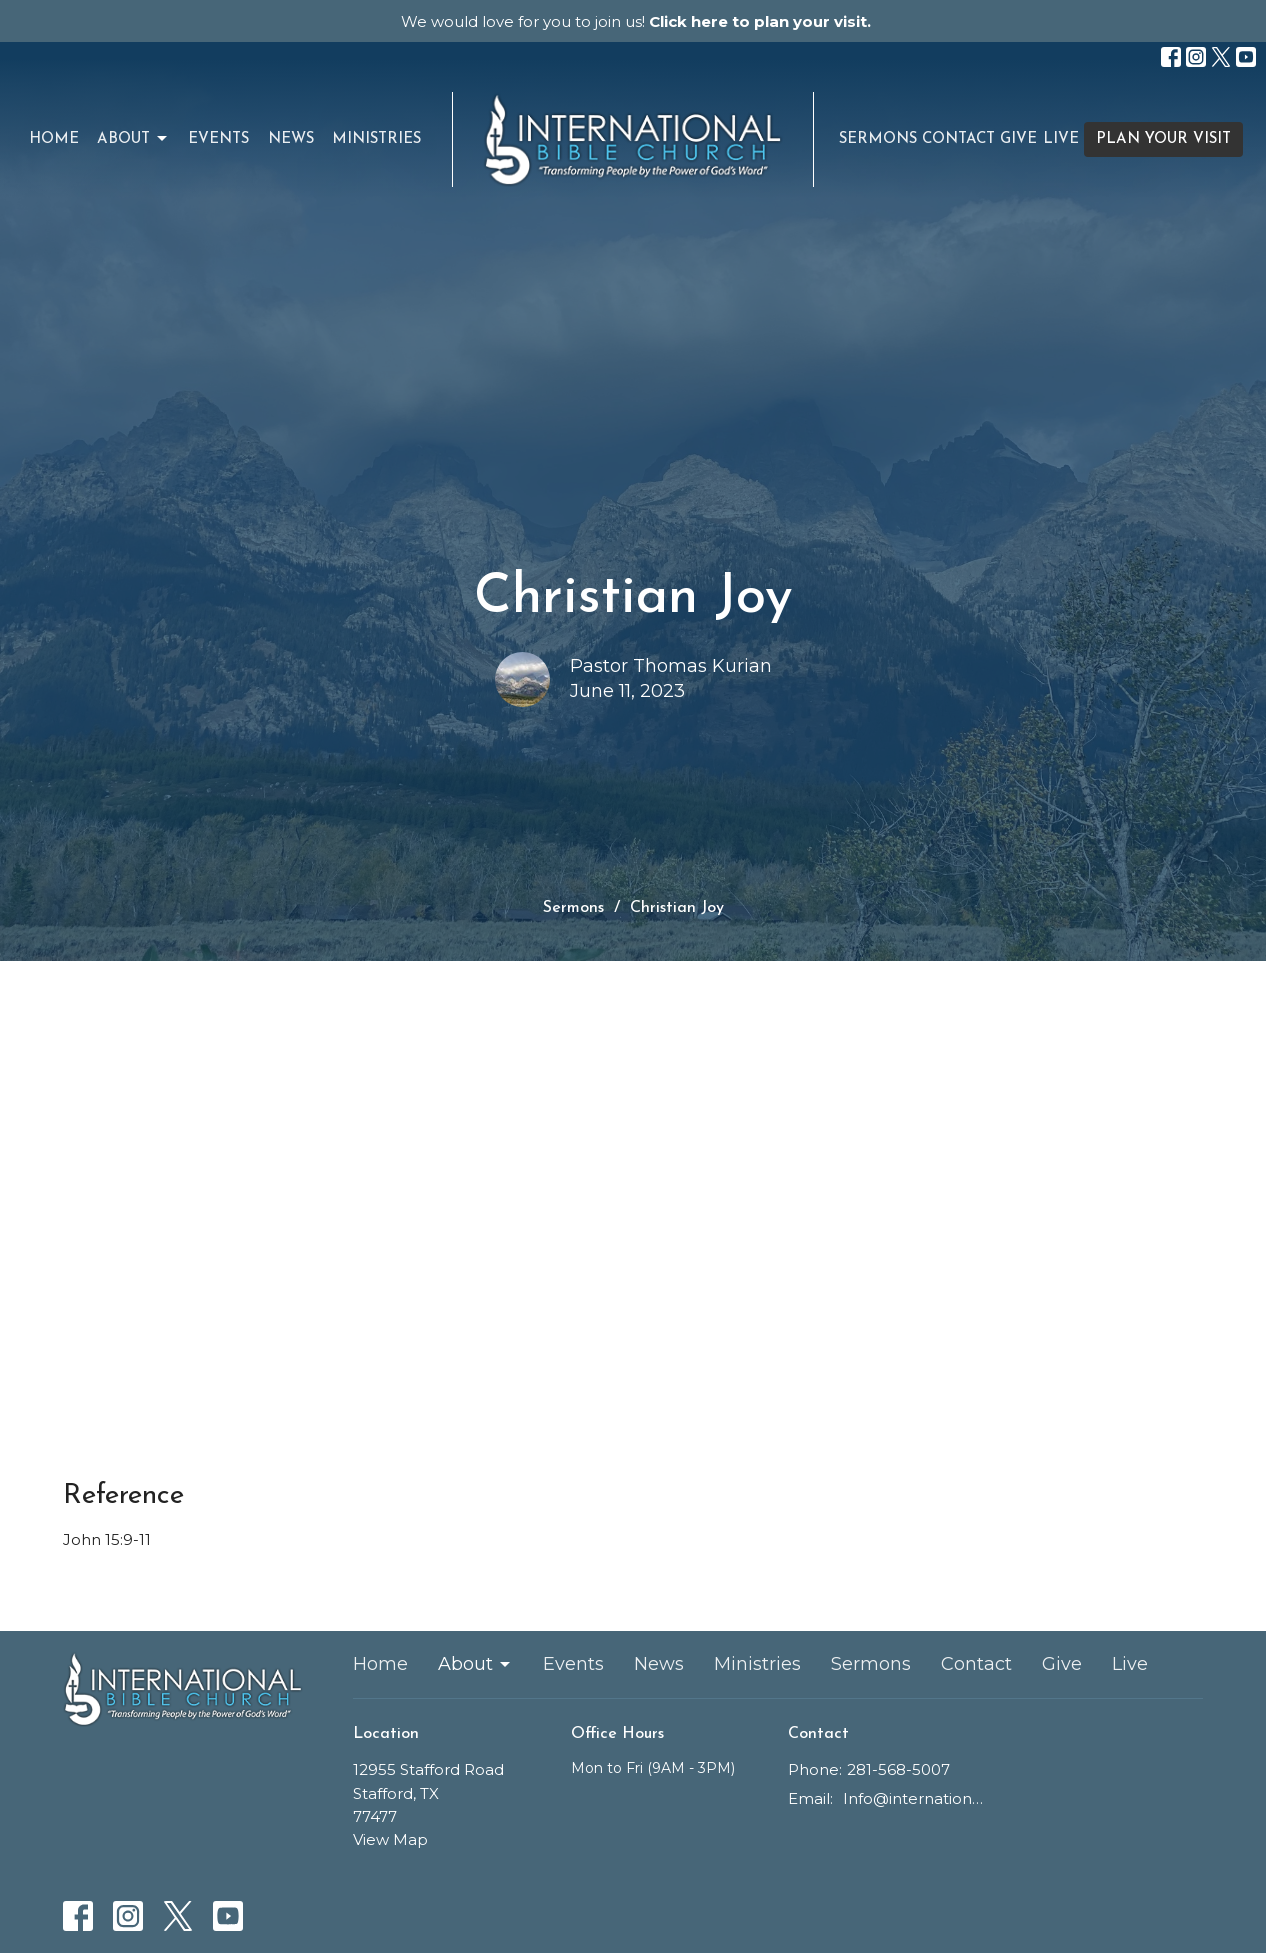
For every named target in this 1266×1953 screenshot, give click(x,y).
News (291, 139)
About (133, 139)
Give (1018, 139)
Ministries (376, 139)
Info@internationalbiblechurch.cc (914, 1798)
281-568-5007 (898, 1769)
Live (1061, 139)
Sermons (878, 139)
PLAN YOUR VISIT (1163, 139)
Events (218, 139)
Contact (958, 139)
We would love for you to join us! (636, 21)
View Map (390, 1839)
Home (54, 139)
